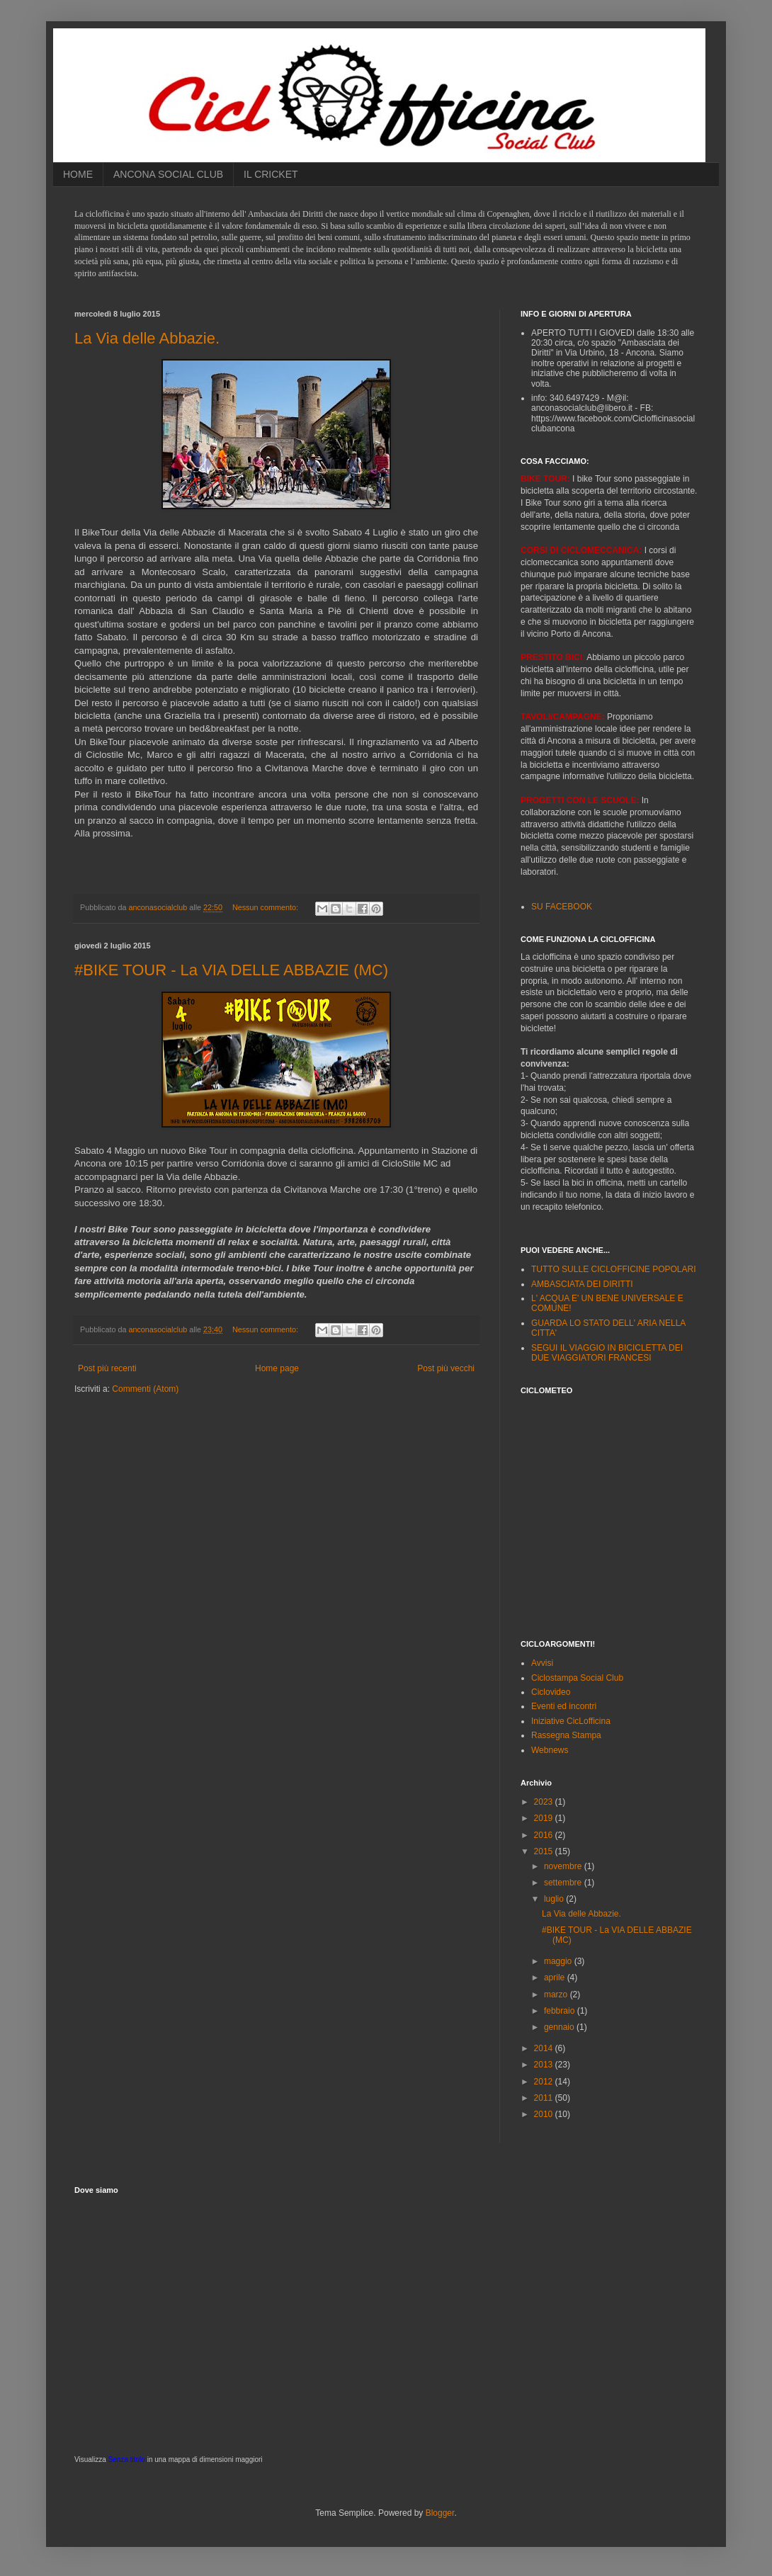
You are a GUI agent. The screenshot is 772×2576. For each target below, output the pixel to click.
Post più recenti (107, 1368)
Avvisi (542, 1663)
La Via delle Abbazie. (147, 338)
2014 (544, 2048)
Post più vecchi (446, 1368)
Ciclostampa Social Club (577, 1678)
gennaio (560, 2027)
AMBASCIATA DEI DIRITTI (582, 1284)
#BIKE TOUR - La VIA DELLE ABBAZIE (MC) (231, 970)
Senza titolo (126, 2459)
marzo (557, 1994)
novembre (564, 1866)
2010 (544, 2114)
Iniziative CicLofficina (571, 1721)
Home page (277, 1368)
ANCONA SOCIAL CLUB (168, 174)
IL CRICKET (271, 174)
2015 (544, 1851)
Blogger (440, 2513)
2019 (544, 1818)
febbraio (560, 2011)
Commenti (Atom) (145, 1389)
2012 (544, 2082)
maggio (559, 1961)
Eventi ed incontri (563, 1706)
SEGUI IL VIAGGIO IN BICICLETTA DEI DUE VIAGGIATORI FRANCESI (607, 1353)
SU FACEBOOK (561, 907)
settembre (564, 1883)
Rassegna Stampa (566, 1735)
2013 (544, 2065)
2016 (544, 1835)
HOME (78, 174)
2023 (544, 1802)
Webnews (549, 1750)
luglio (555, 1899)
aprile (555, 1977)
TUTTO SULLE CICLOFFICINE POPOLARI (613, 1269)
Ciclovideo (550, 1692)
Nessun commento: (266, 907)
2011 (544, 2098)
